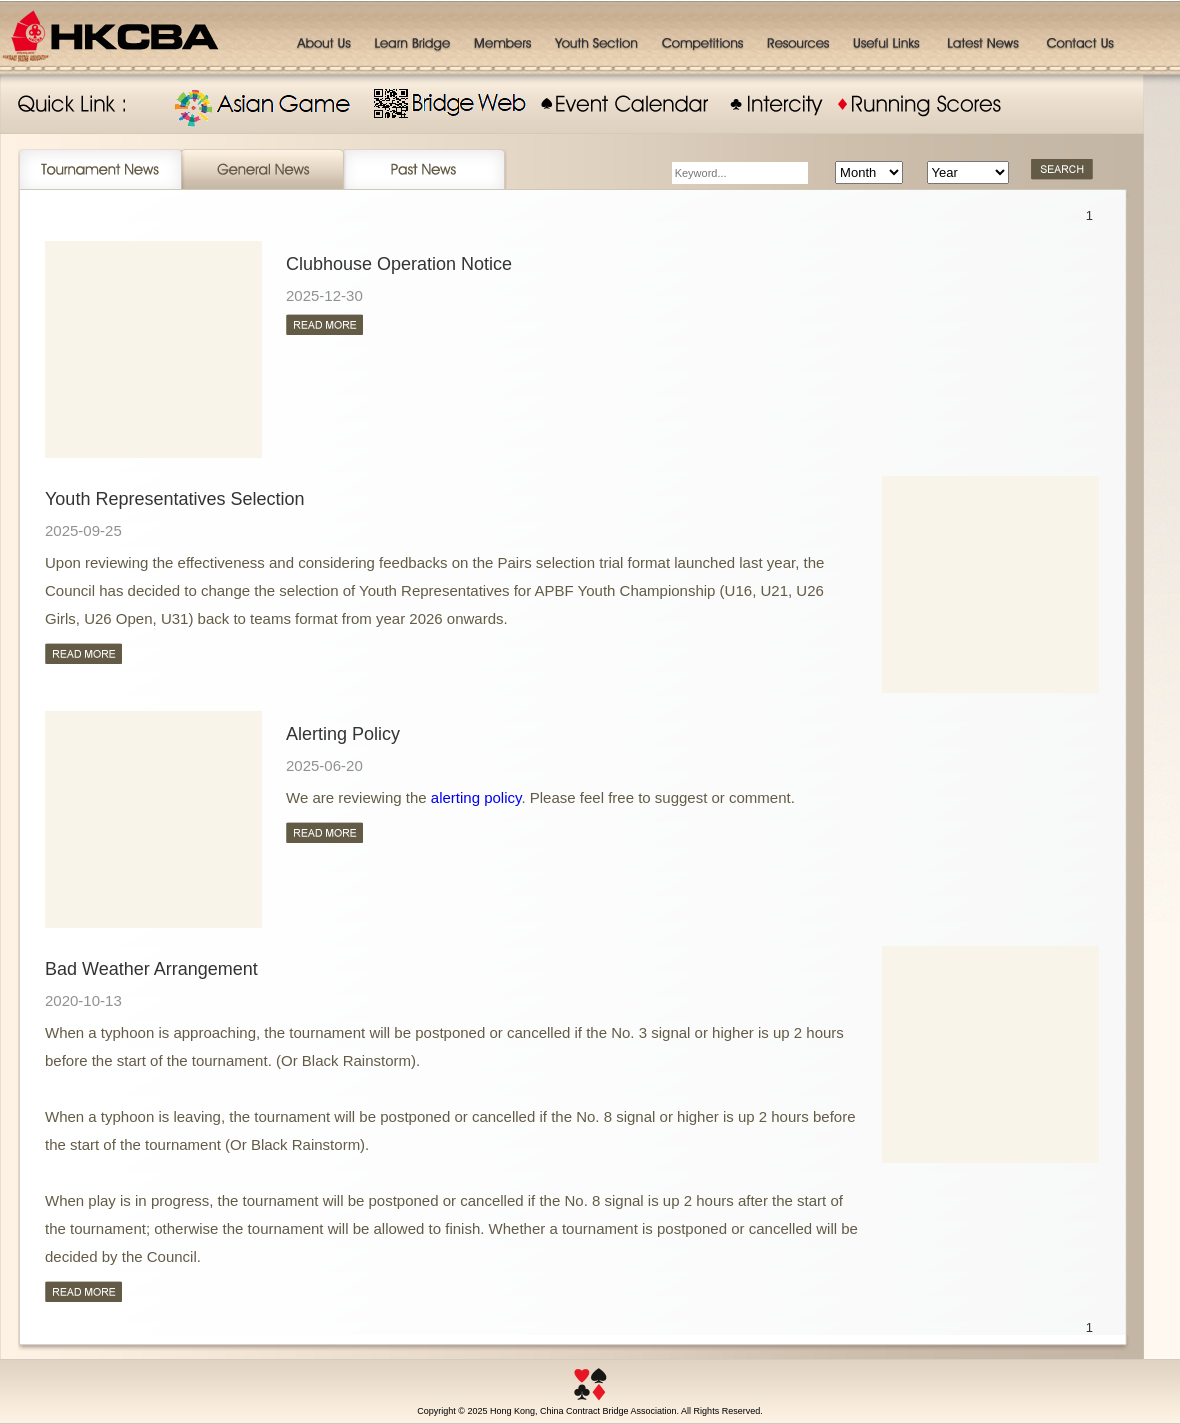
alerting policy (476, 797)
